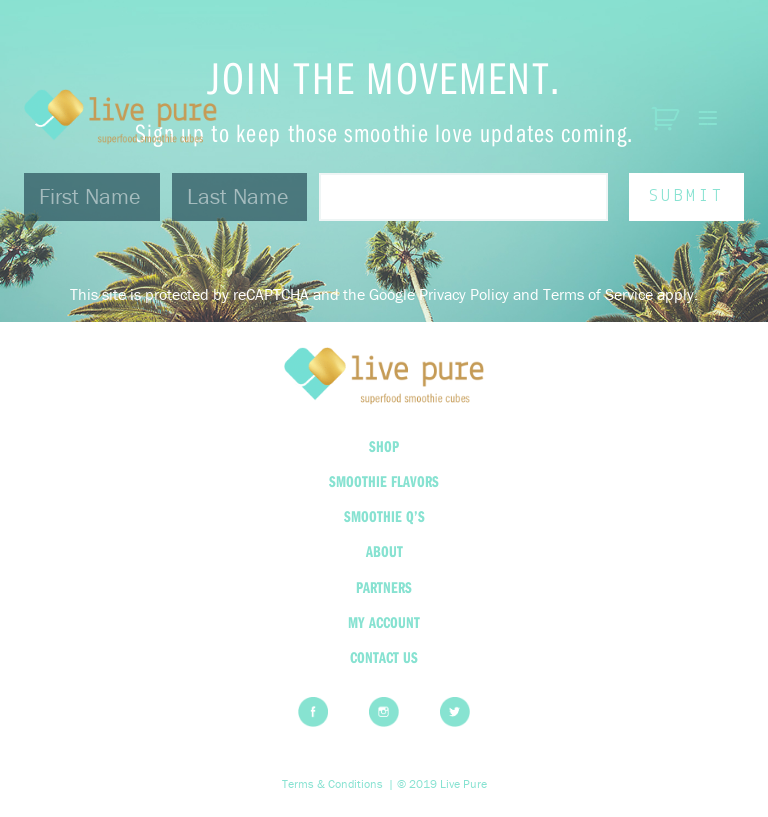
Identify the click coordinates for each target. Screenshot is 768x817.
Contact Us (384, 657)
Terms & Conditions (332, 784)
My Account (384, 622)
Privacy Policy (464, 294)
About (384, 551)
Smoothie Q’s (384, 516)
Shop (384, 446)
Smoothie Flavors (384, 481)
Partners (384, 587)
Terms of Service (598, 294)
